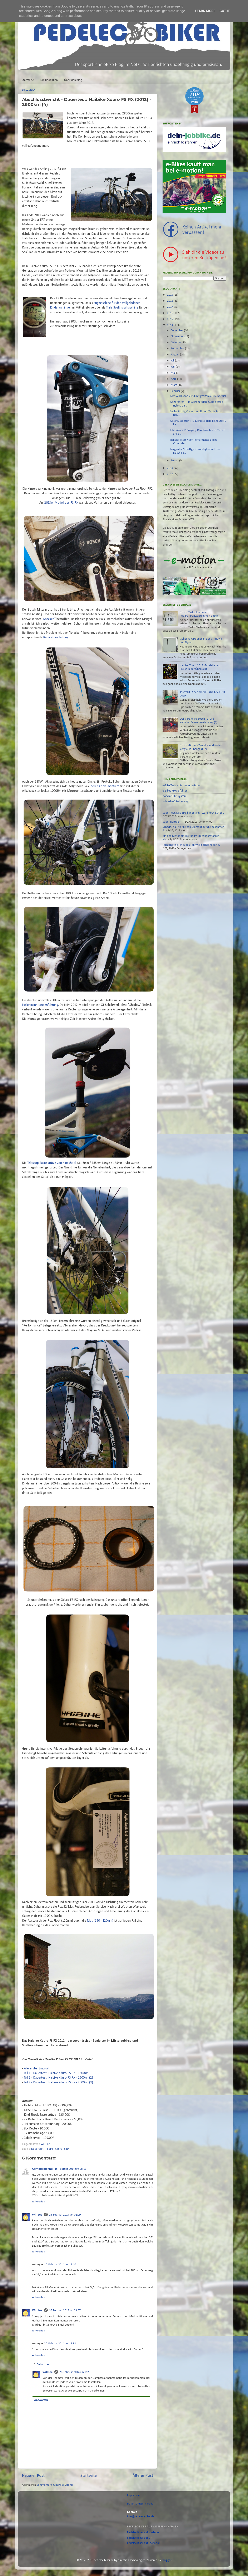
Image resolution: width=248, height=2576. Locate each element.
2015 (170, 319)
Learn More (205, 11)
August (175, 354)
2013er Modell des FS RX (61, 502)
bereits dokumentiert (104, 786)
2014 (170, 325)
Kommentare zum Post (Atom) (54, 2485)
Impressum (133, 2495)
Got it (224, 11)
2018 (170, 300)
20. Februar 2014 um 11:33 (60, 2343)
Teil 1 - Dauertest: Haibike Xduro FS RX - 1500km (56, 2073)
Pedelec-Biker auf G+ (139, 2538)
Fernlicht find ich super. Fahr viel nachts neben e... (192, 845)
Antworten (38, 2201)
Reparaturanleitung (56, 637)
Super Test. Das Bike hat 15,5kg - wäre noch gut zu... (193, 812)
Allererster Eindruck (37, 2068)
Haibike (49, 2149)
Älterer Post (143, 2476)
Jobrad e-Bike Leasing (176, 801)
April (174, 379)
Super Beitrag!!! (172, 821)
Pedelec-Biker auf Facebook (143, 2543)
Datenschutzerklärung (140, 2503)
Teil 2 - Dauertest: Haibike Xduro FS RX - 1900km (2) (58, 2077)
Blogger (166, 2560)
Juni (173, 366)
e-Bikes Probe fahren (175, 790)
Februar (176, 391)
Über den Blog (73, 80)
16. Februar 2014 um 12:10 (60, 2264)
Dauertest (37, 2149)
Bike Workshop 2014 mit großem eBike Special (198, 396)
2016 (170, 313)
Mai (173, 373)
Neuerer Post (33, 2476)
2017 (170, 307)
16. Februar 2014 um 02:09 (65, 2214)
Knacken (48, 619)
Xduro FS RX (62, 2149)
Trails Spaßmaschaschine (122, 307)
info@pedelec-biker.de (140, 2516)
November (177, 336)
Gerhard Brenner (42, 2169)
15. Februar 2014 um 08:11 (70, 2169)
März (174, 385)
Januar (175, 460)
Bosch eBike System (175, 796)
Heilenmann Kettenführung (40, 1005)
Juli (173, 360)
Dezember (177, 330)
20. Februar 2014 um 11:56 (75, 2372)
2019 (170, 294)
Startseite (28, 80)
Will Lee (46, 2144)
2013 (170, 468)
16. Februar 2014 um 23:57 (65, 2310)
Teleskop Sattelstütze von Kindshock (51, 1163)
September (178, 348)
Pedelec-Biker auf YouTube (143, 2532)
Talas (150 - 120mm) (100, 1920)
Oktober (176, 342)
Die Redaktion (49, 80)
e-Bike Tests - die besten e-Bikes (181, 785)
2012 (170, 474)
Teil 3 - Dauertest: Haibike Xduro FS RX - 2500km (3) (58, 2082)
